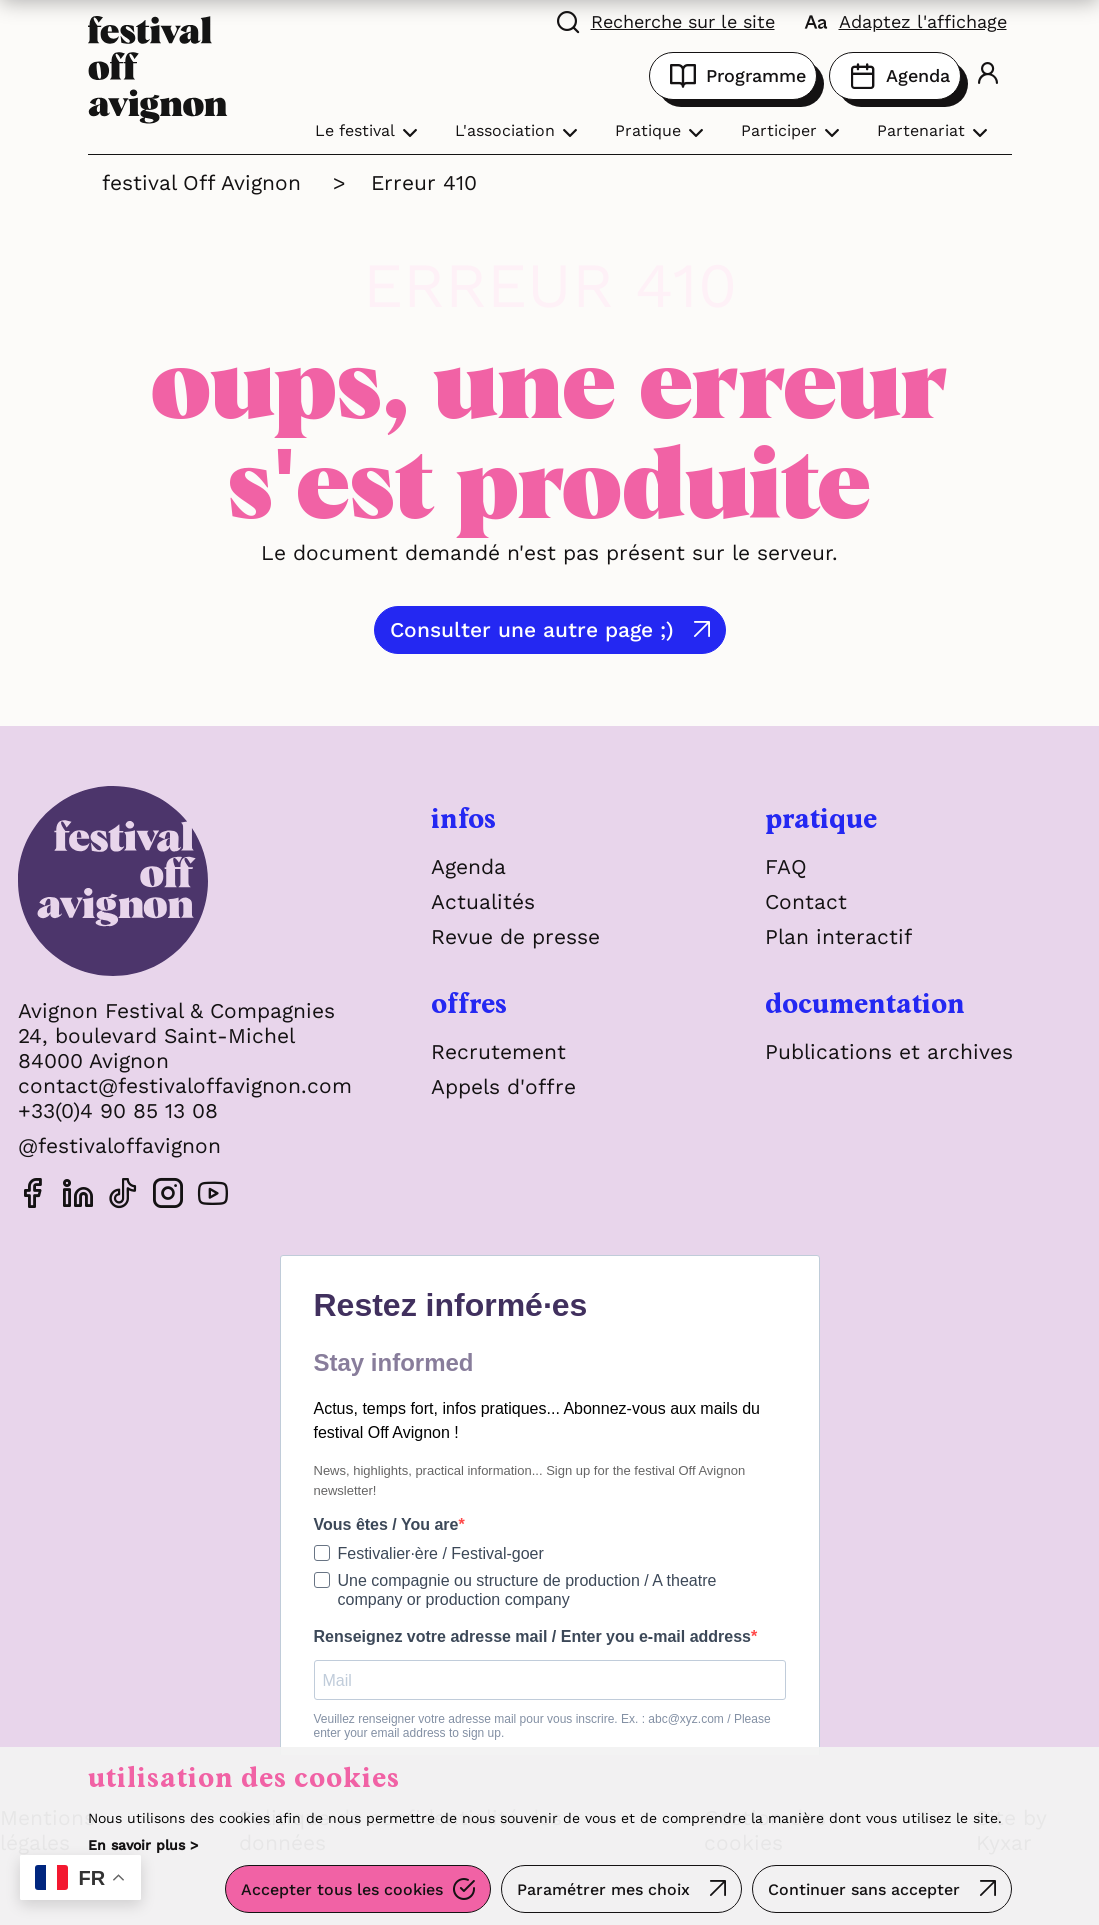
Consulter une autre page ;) (532, 629)
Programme (733, 76)
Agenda (895, 76)
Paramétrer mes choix (603, 1889)
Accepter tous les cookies (342, 1889)
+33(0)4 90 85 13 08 (118, 1110)
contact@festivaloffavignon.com (185, 1085)
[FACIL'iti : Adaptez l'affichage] (906, 20)
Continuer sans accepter (864, 1889)
